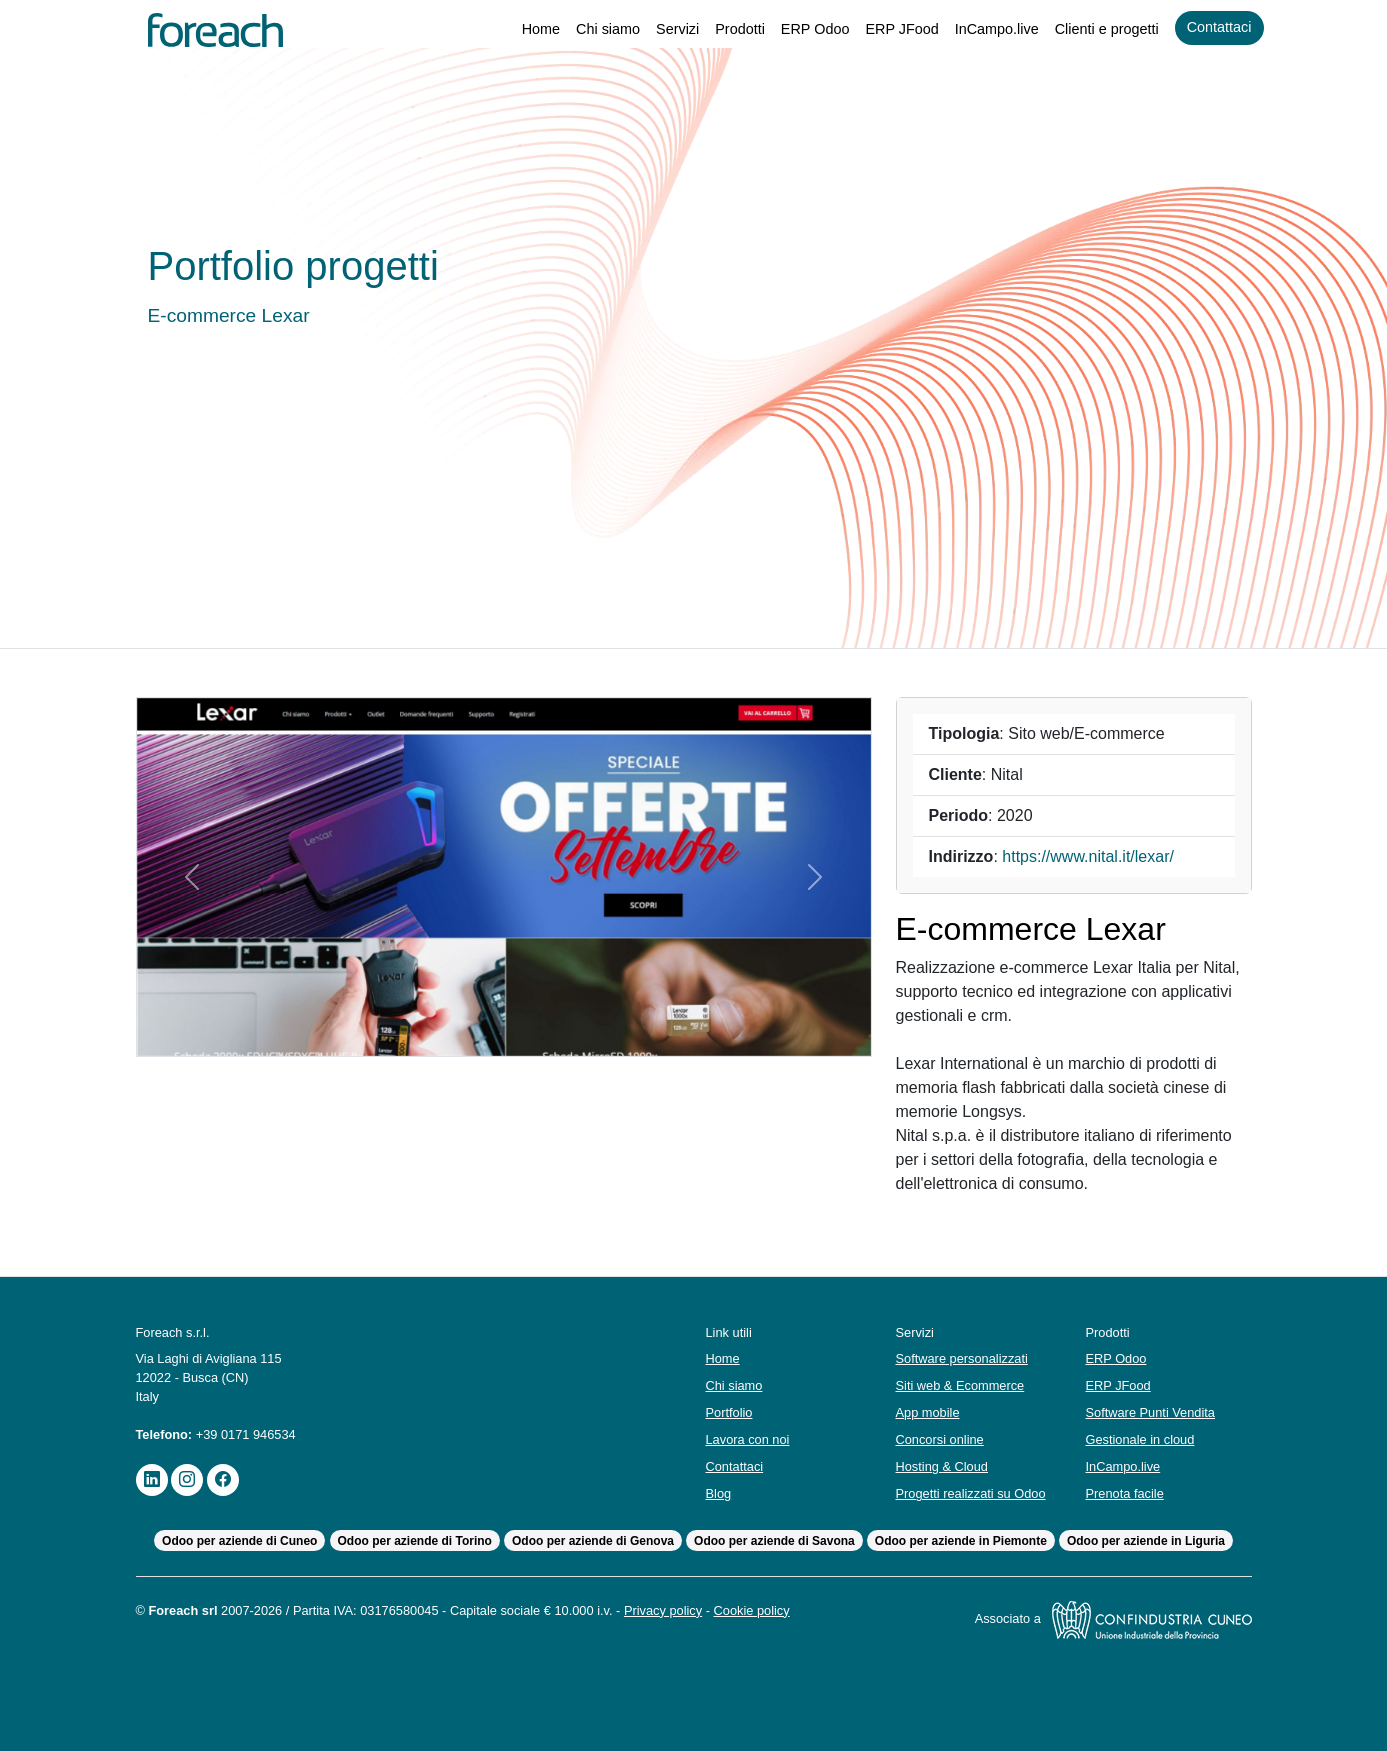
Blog (719, 1493)
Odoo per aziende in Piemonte (963, 1541)
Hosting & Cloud (945, 1466)
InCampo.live (984, 29)
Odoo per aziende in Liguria (1148, 1541)
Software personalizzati (966, 1358)
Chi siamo (586, 29)
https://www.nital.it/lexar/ (1096, 857)
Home (515, 29)
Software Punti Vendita (1154, 1412)
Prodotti (723, 29)
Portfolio (731, 1412)
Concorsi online (944, 1439)
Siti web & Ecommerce (963, 1385)
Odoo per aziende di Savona (775, 1541)
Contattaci (1217, 27)
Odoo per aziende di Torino (413, 1541)
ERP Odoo (800, 29)
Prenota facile (1127, 1493)
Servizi (658, 29)
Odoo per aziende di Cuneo (237, 1541)
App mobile (930, 1412)
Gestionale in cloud (1144, 1439)
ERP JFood (887, 29)
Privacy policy (701, 1610)
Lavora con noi (751, 1439)
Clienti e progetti (1099, 29)
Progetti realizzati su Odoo (976, 1493)
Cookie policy (798, 1610)
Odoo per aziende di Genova (593, 1541)
